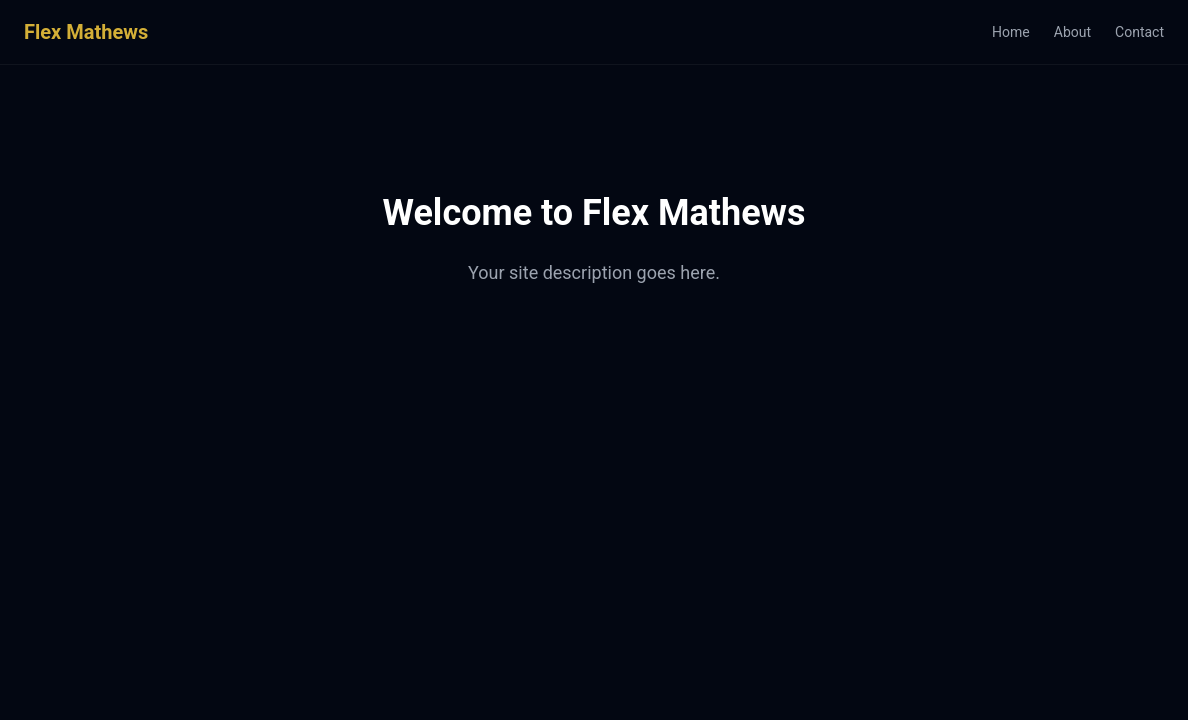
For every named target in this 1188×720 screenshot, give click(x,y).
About (1072, 32)
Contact (1139, 32)
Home (1011, 32)
